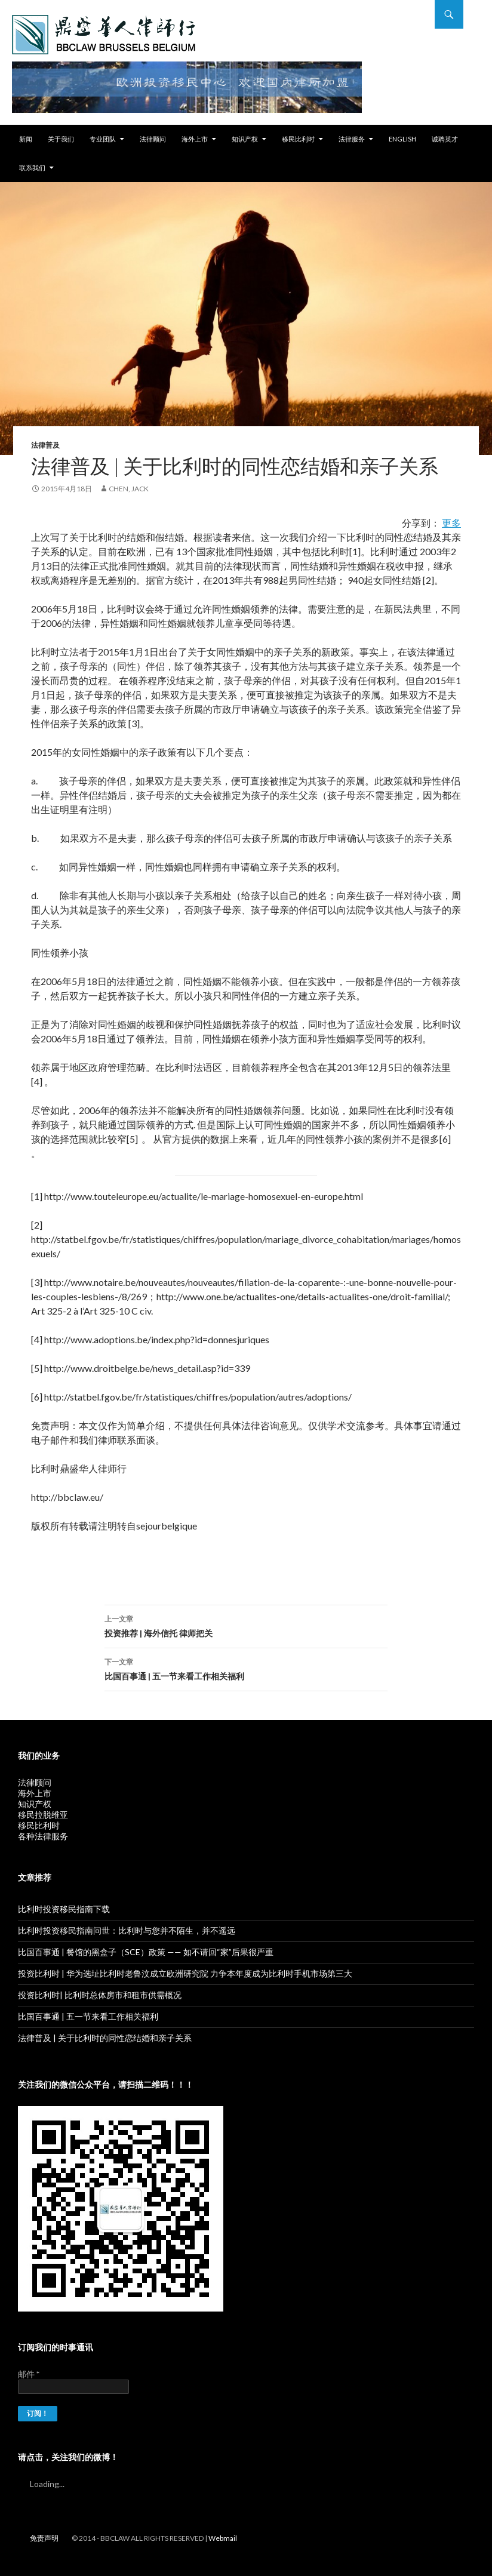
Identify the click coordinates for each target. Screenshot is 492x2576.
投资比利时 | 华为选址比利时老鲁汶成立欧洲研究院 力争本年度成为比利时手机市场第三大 (185, 1973)
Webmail (222, 2538)
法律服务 (352, 139)
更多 (451, 522)
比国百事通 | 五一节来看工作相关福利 (246, 1668)
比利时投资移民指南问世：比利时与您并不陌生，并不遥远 (126, 1930)
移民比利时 (298, 139)
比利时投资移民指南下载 (64, 1909)
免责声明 (44, 2538)
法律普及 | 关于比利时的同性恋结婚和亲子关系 (105, 2038)
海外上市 (195, 139)
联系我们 (32, 167)
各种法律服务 (43, 1836)
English (402, 139)
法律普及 (45, 445)
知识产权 (245, 139)
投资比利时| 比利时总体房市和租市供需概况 (100, 1995)
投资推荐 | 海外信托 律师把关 (246, 1625)
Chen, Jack (129, 488)
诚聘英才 (445, 139)
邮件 (28, 2374)
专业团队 (103, 139)
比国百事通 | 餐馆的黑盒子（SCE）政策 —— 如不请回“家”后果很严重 (145, 1952)
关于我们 (61, 139)
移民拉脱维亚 (43, 1814)
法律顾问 (153, 139)
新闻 (25, 139)
